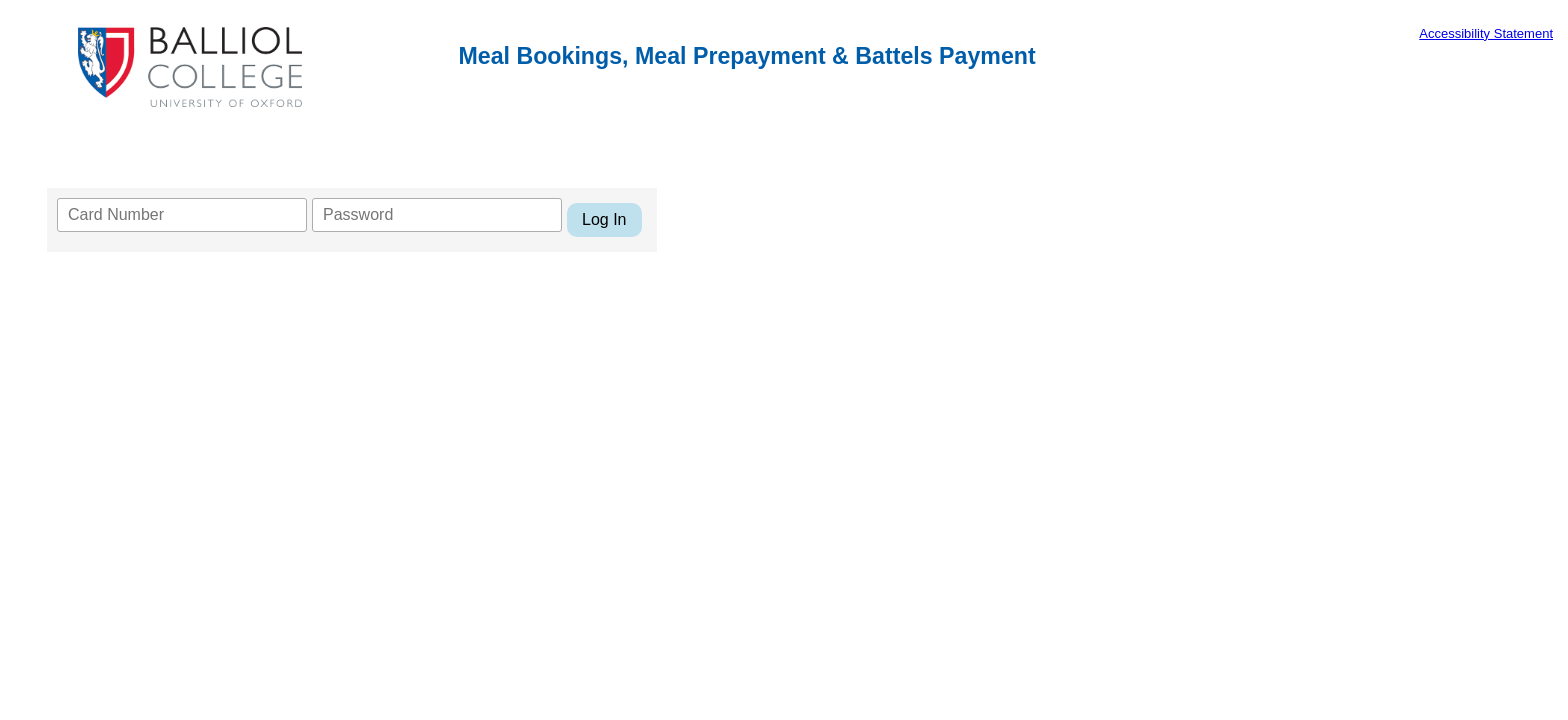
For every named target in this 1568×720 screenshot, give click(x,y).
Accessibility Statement (1486, 33)
